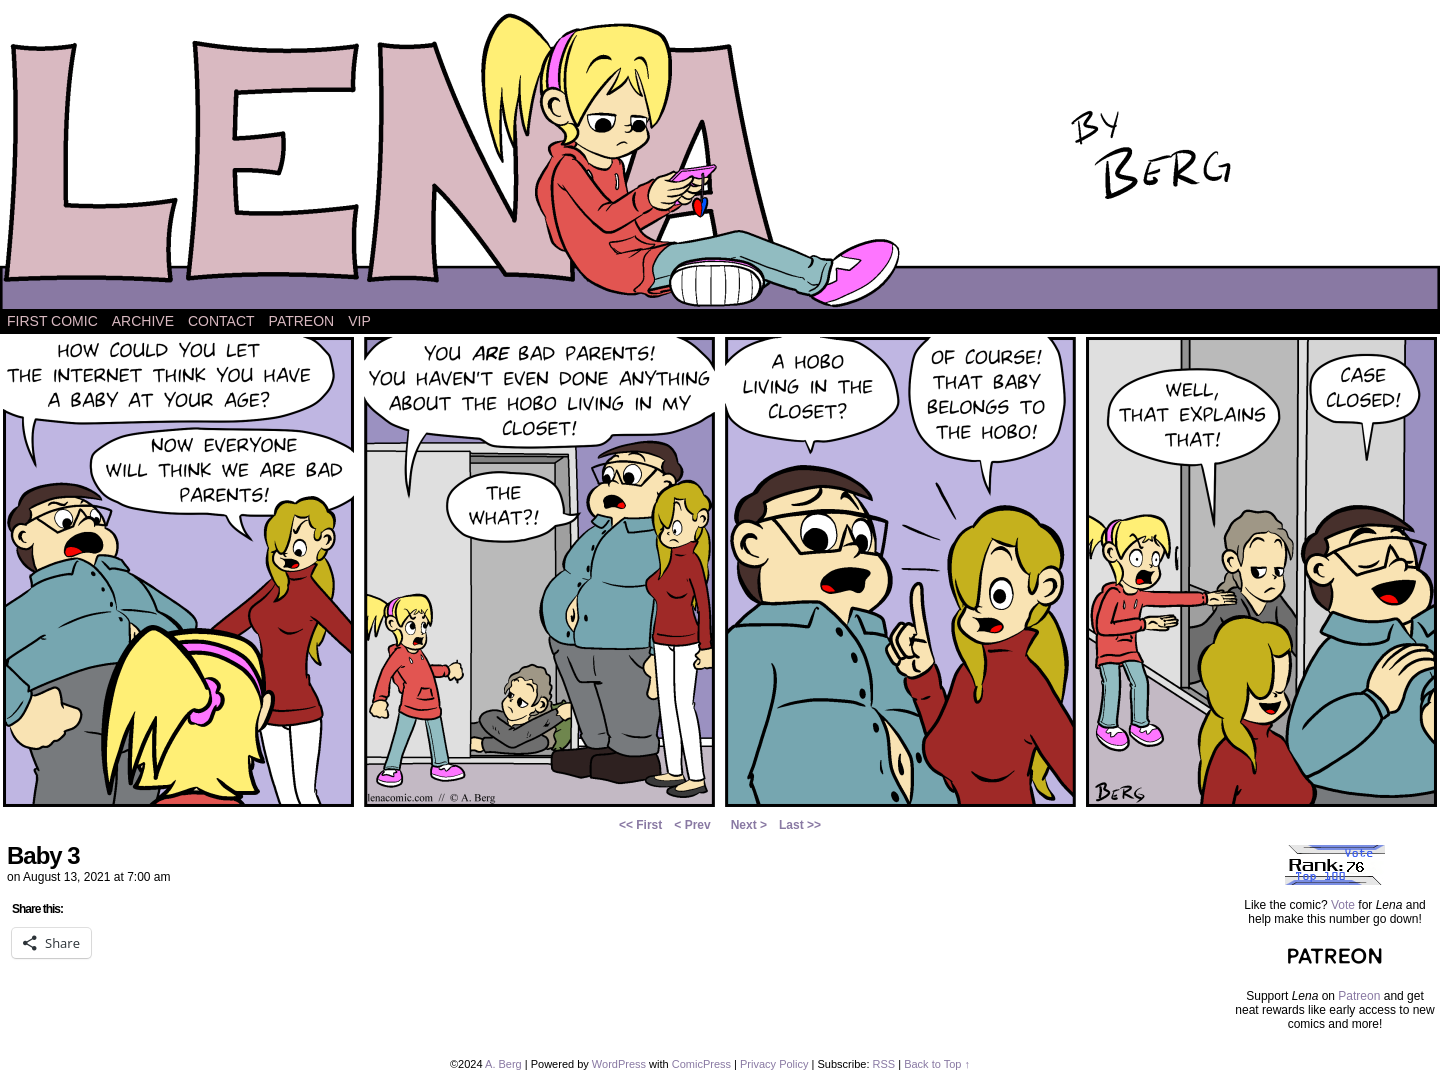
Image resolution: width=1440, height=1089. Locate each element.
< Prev (692, 825)
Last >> (800, 825)
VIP (359, 321)
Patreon (302, 321)
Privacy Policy (774, 1064)
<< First (640, 825)
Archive (143, 321)
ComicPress (701, 1064)
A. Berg (503, 1064)
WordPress (619, 1064)
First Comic (52, 321)
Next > (749, 825)
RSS (884, 1064)
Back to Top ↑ (937, 1064)
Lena (720, 159)
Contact (221, 321)
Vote (1343, 905)
